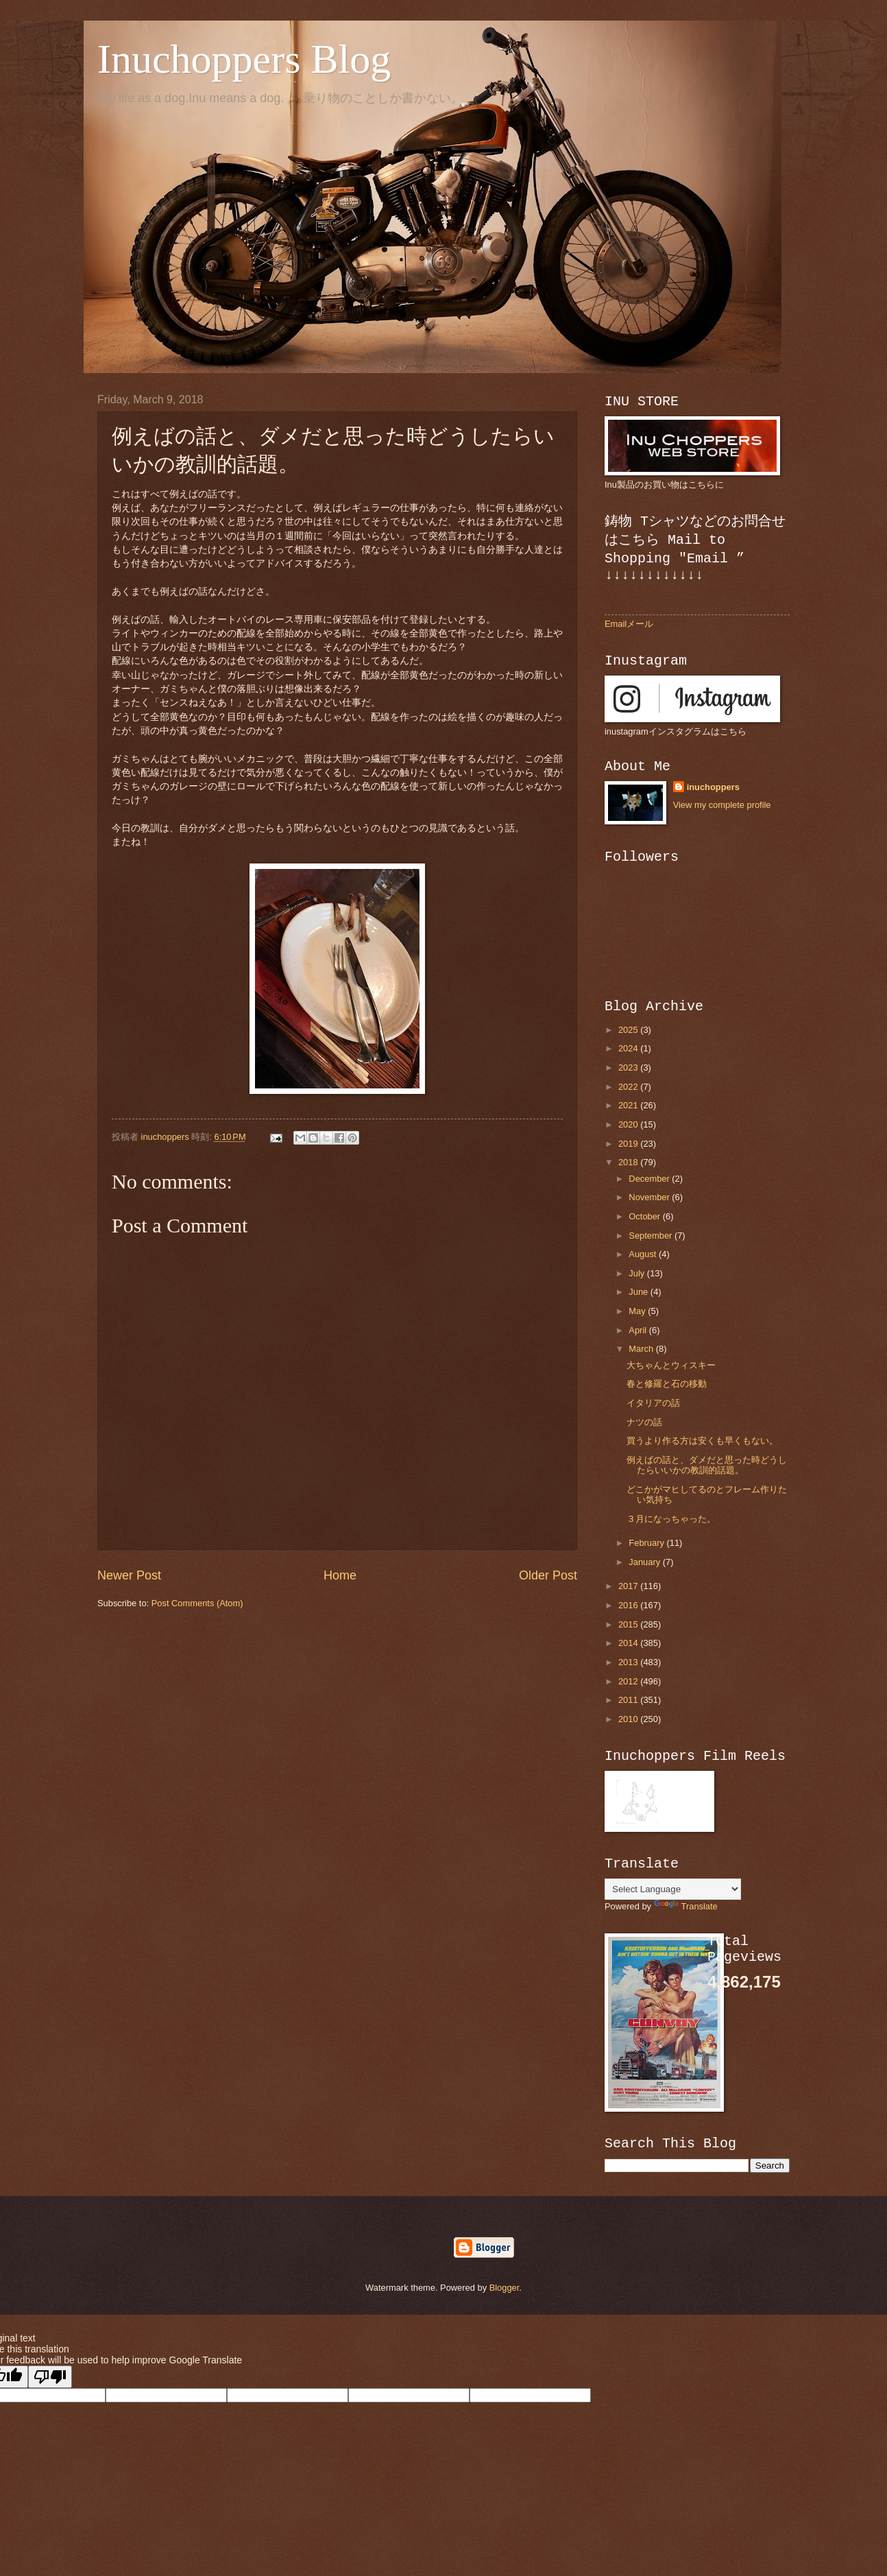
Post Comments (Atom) (197, 1603)
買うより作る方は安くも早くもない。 (702, 1440)
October (645, 1216)
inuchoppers (713, 787)
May (638, 1311)
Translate (686, 1906)
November (650, 1197)
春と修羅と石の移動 (667, 1384)
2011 (629, 1700)
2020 (629, 1124)
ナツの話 (644, 1422)
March (642, 1349)
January (645, 1562)
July (637, 1273)
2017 (629, 1586)
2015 (629, 1624)
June (640, 1292)
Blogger (504, 2287)
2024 (629, 1048)
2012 (629, 1681)
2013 (629, 1662)
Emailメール (629, 624)
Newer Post (129, 1575)
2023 (629, 1067)
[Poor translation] (50, 2376)
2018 (629, 1162)
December (650, 1178)
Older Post (548, 1575)
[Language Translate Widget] (673, 1889)
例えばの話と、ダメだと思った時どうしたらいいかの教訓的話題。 (707, 1465)
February (647, 1543)
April (638, 1330)
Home (340, 1575)
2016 (629, 1605)
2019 (629, 1143)
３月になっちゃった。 (671, 1519)
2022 (629, 1087)
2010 (629, 1719)
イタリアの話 (653, 1403)
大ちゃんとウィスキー (671, 1365)
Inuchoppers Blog (244, 59)
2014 (629, 1643)
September (652, 1235)
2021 (629, 1105)
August (644, 1254)
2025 (629, 1030)
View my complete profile (722, 805)
